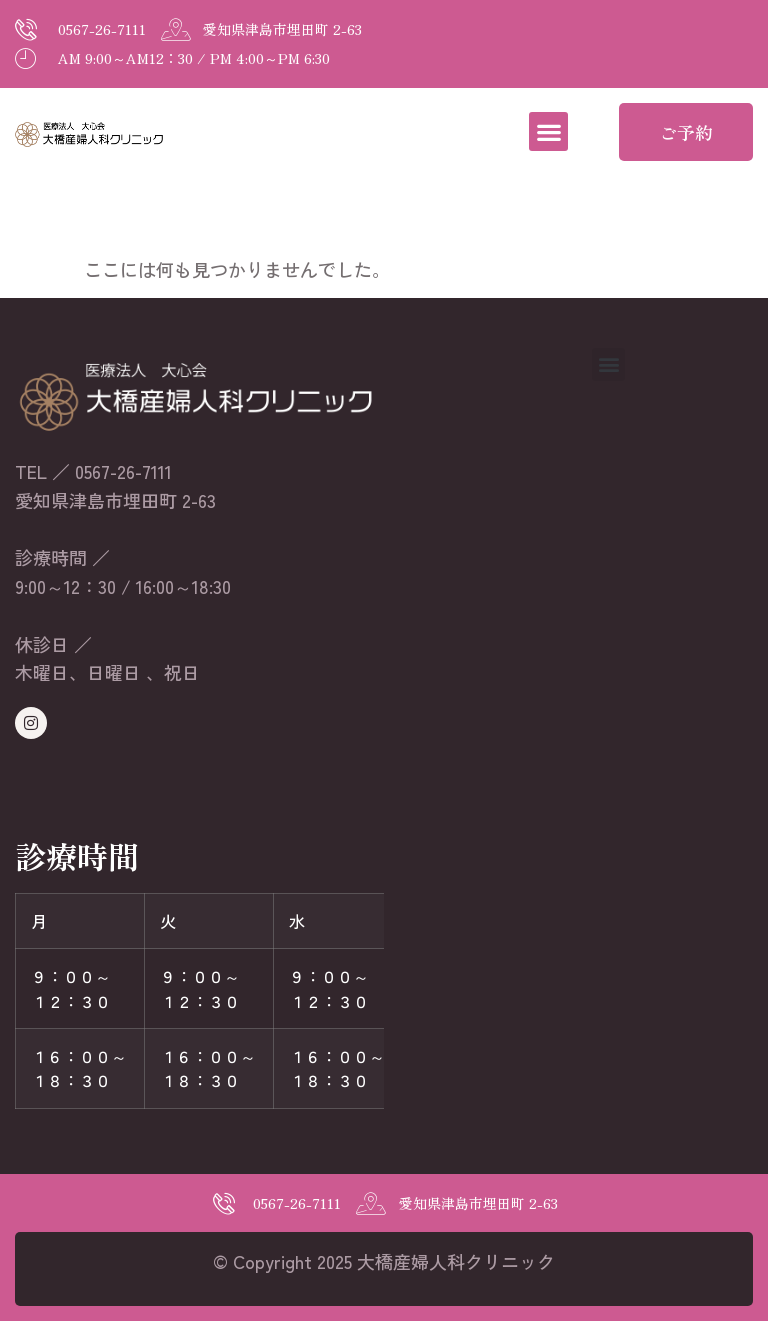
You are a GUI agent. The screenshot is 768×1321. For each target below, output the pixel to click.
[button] (548, 131)
